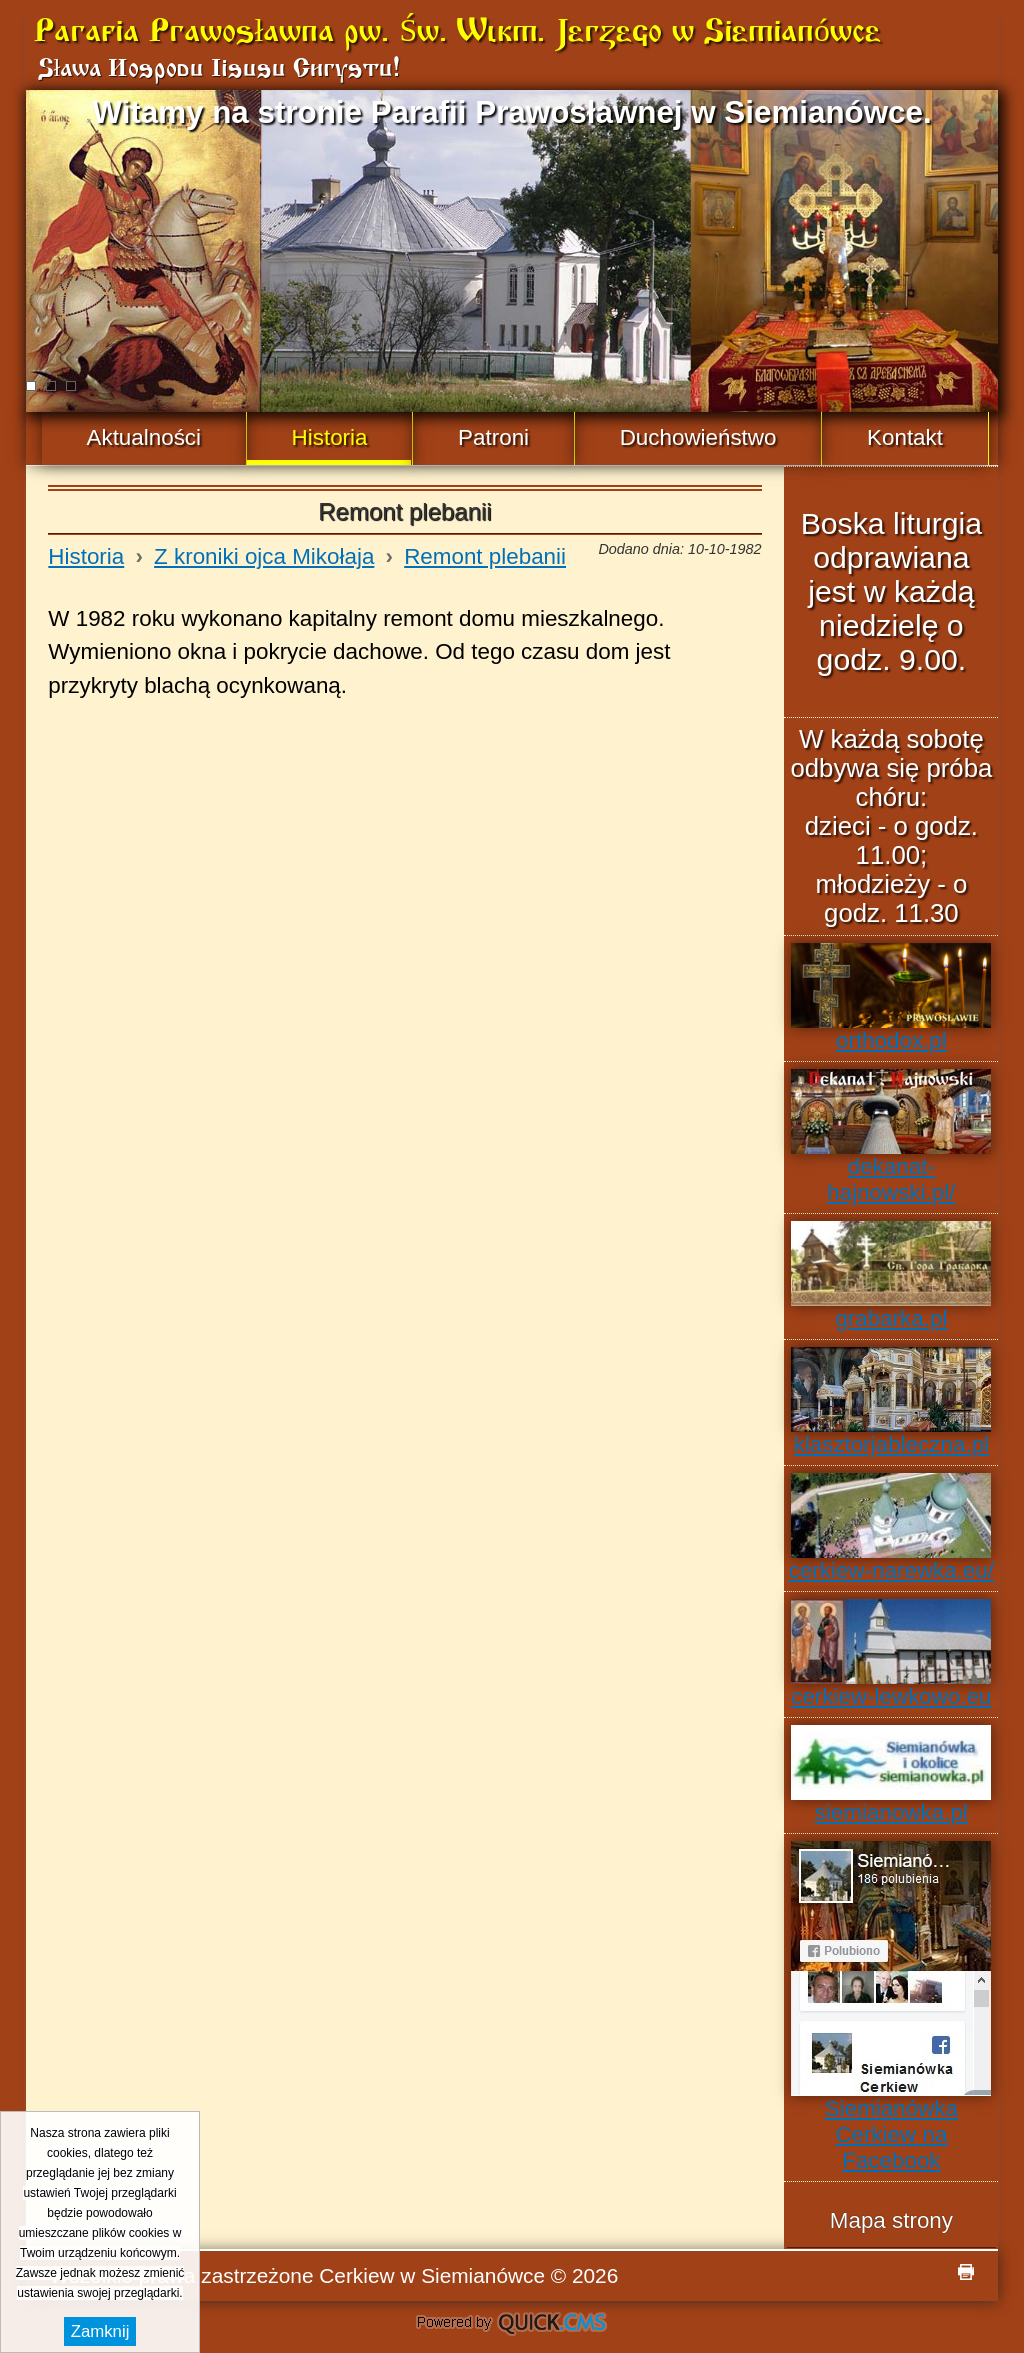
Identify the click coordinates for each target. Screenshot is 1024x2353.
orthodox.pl (891, 998)
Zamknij (100, 2331)
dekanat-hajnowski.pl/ (891, 1137)
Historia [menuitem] (330, 437)
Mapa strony (891, 2220)
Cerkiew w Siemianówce (432, 2275)
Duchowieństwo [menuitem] (698, 437)
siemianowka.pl (891, 1775)
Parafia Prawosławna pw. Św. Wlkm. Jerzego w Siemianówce (457, 33)
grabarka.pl (891, 1276)
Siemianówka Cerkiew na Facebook (891, 2007)
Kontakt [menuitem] (905, 437)
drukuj (966, 2272)
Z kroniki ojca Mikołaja (264, 556)
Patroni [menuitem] (493, 437)
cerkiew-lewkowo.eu (891, 1654)
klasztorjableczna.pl (891, 1402)
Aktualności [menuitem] (144, 437)
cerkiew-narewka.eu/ (891, 1528)
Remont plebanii (485, 556)
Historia (86, 556)
